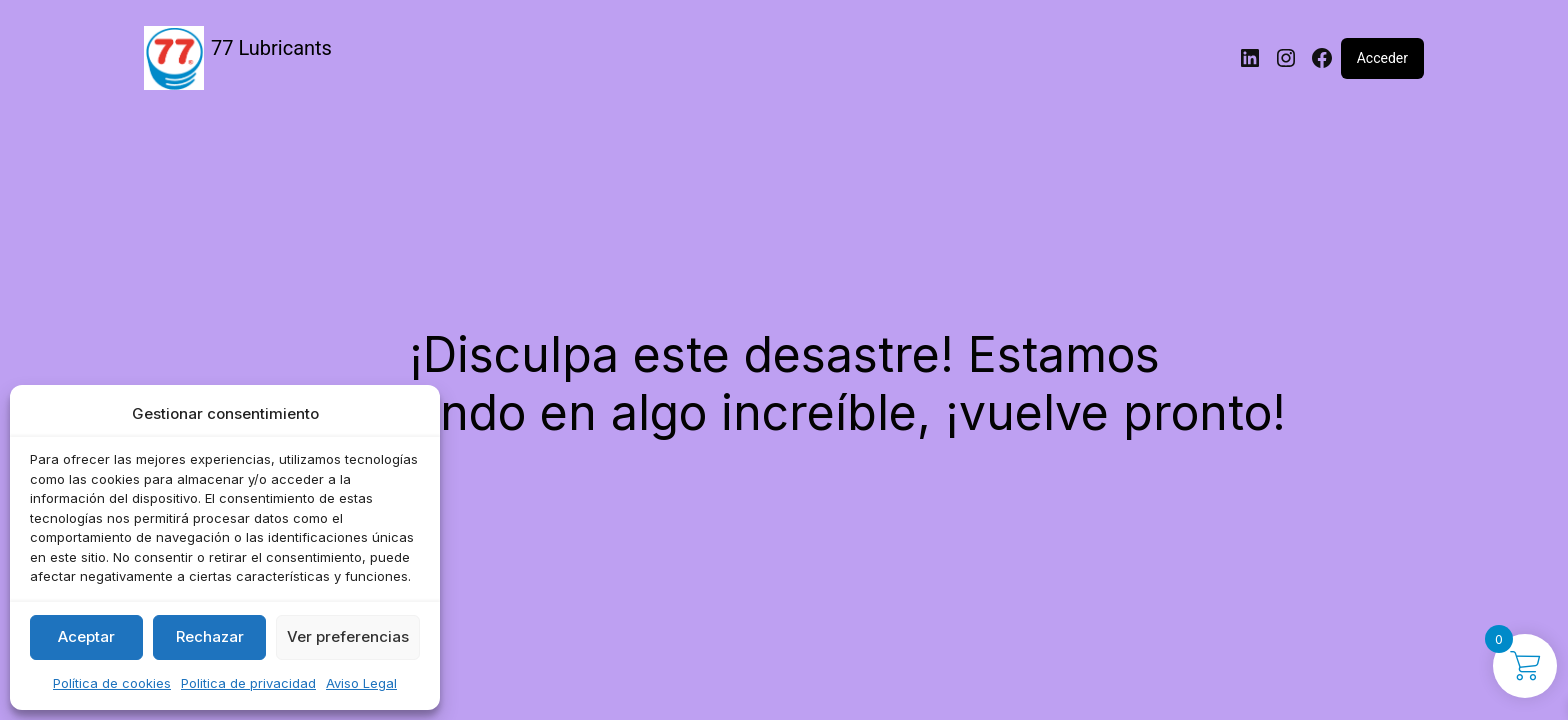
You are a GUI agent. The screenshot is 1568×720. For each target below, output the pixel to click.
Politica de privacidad (248, 683)
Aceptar (86, 636)
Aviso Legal (361, 683)
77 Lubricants (271, 48)
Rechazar (210, 636)
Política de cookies (112, 683)
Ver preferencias (348, 636)
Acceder (1382, 58)
